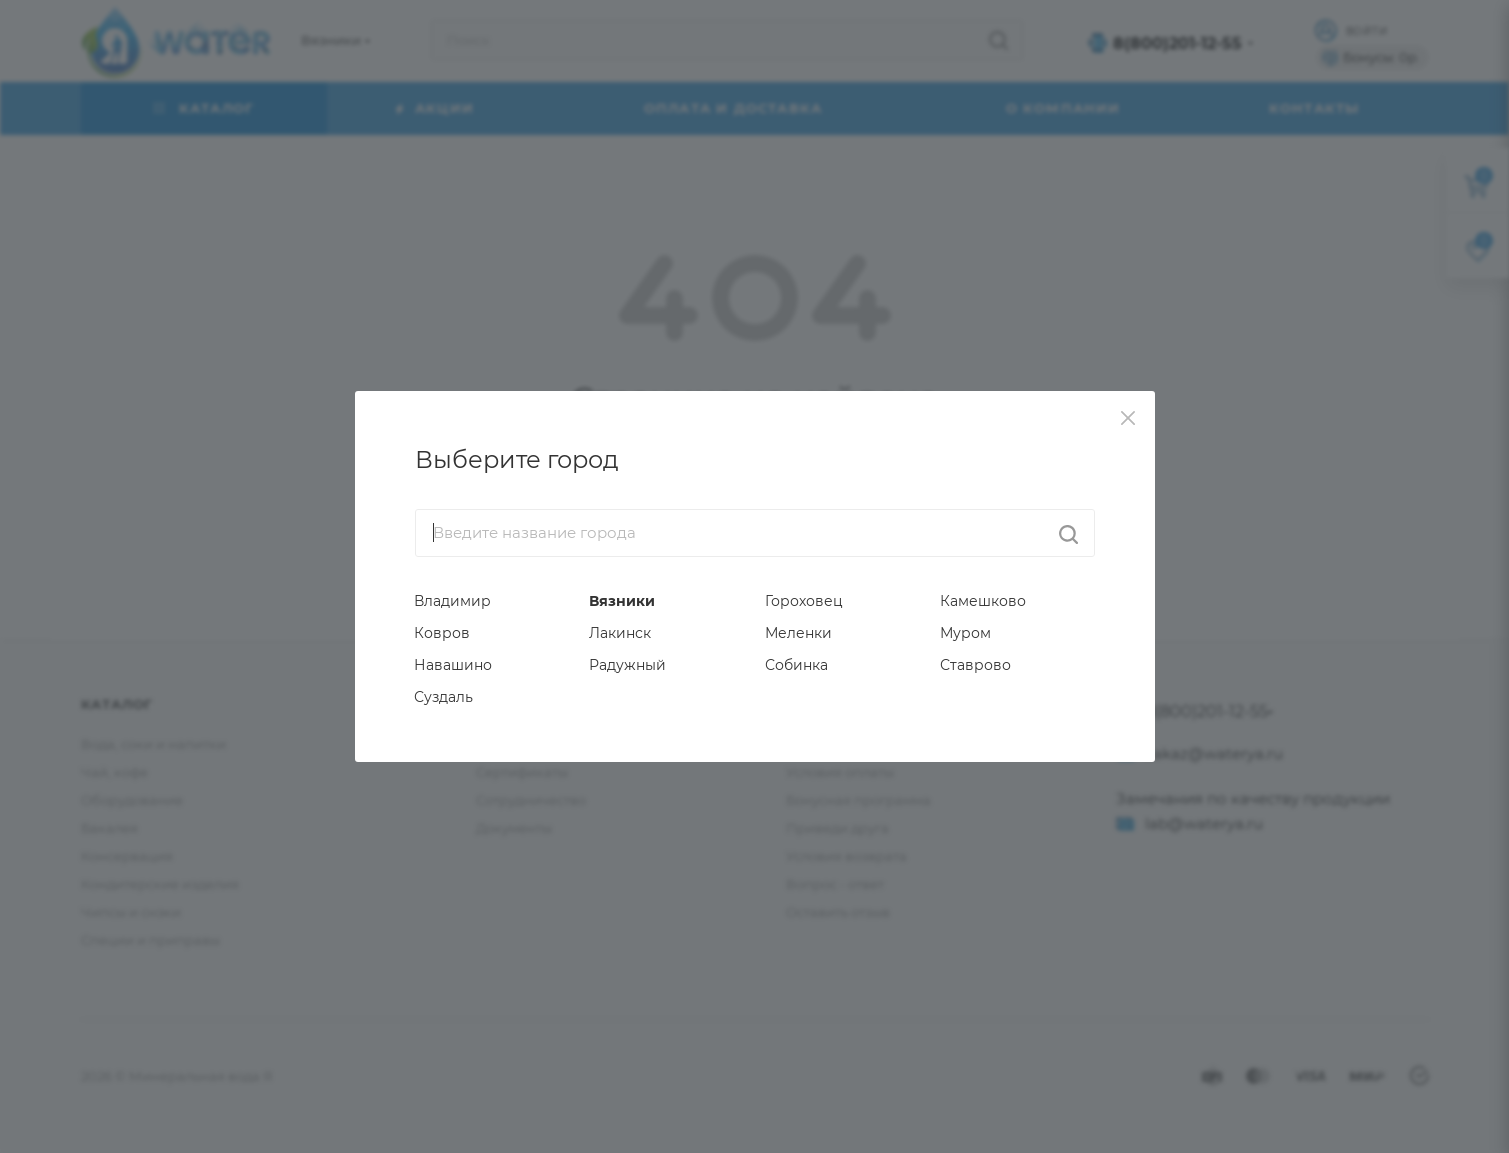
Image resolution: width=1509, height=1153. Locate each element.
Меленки (798, 633)
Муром (965, 633)
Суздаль (443, 697)
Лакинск (620, 633)
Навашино (453, 665)
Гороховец (804, 601)
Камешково (983, 601)
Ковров (442, 633)
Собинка (796, 665)
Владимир (452, 601)
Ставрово (975, 665)
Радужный (627, 665)
